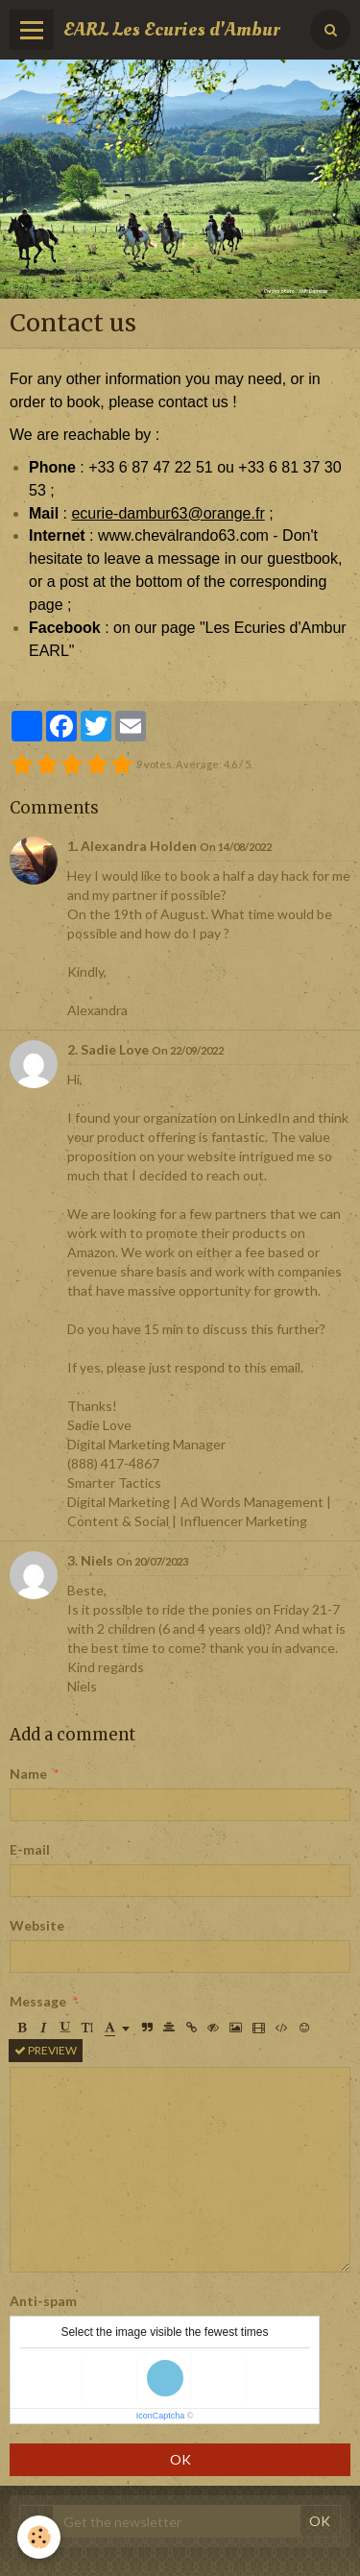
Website (37, 1925)
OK (180, 2459)
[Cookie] (38, 2537)
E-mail (30, 1849)
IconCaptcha (160, 2415)
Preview (45, 2050)
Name (28, 1773)
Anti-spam (43, 2301)
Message (38, 2001)
